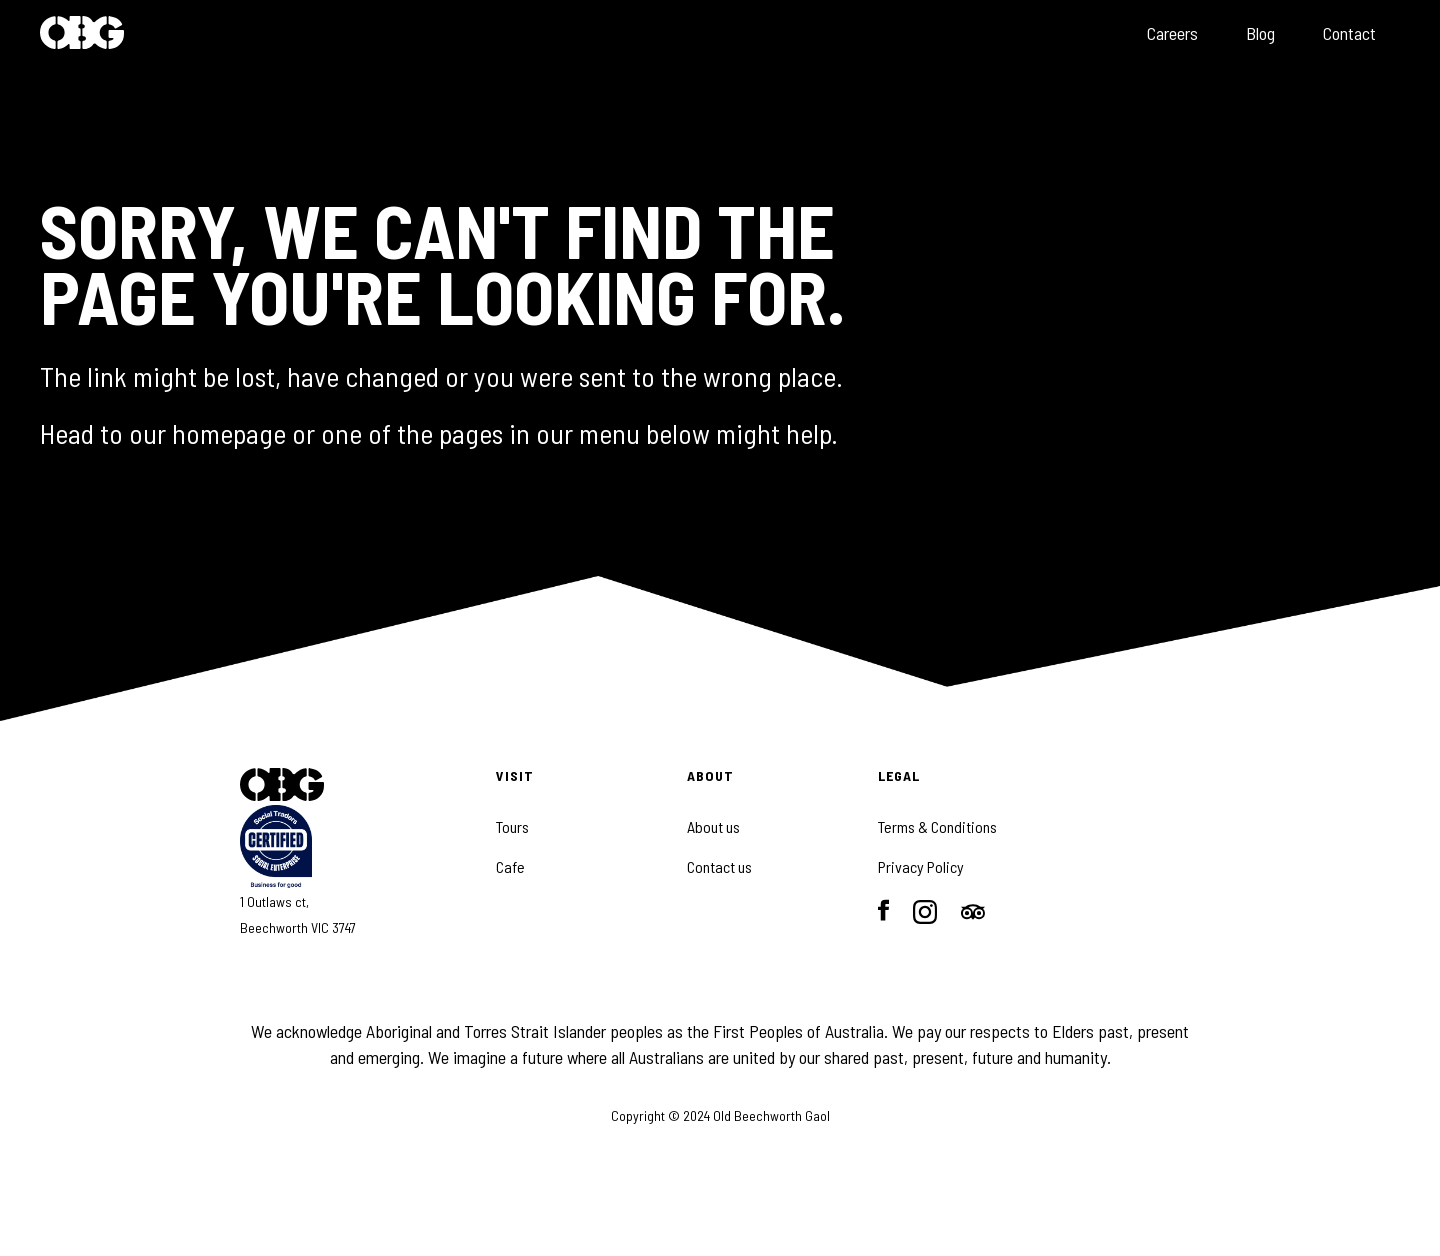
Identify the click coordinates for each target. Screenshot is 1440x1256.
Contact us (719, 867)
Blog (1260, 33)
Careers (1172, 33)
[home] (82, 34)
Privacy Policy (921, 867)
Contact (1349, 33)
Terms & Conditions (937, 827)
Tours (512, 827)
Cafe (510, 867)
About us (713, 827)
